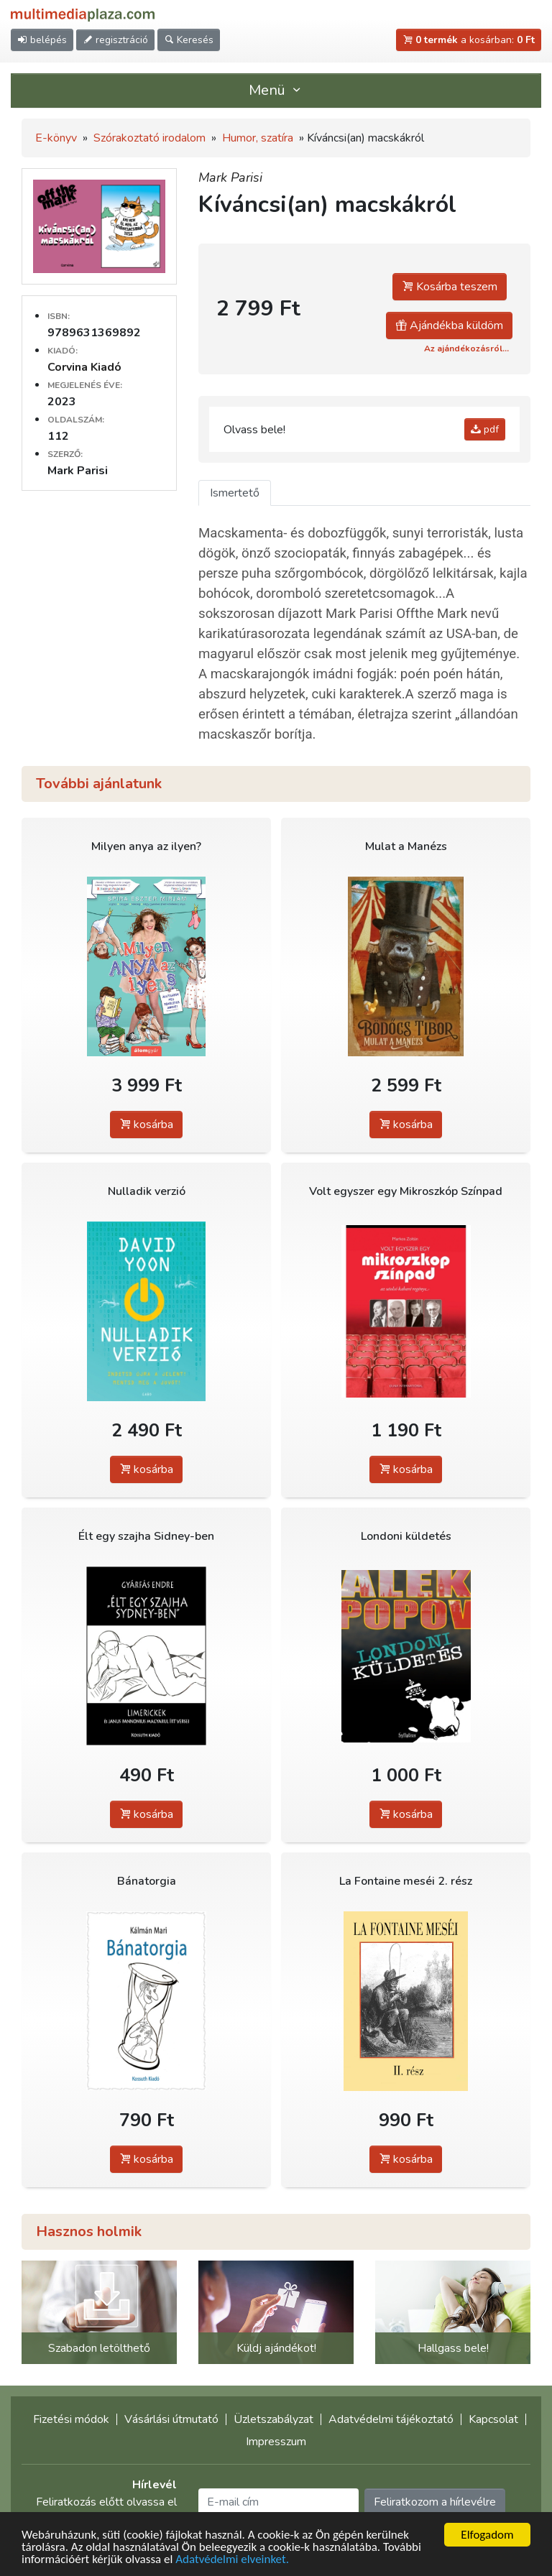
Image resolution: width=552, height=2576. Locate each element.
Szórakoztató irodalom (149, 138)
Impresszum (276, 2442)
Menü (276, 90)
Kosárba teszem (449, 287)
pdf (485, 429)
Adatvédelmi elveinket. (232, 2559)
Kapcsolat (493, 2419)
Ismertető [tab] (234, 493)
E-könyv (56, 138)
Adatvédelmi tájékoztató (391, 2419)
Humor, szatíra (257, 138)
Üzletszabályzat (273, 2419)
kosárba (146, 1124)
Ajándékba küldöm (449, 325)
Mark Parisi (230, 177)
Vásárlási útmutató (171, 2419)
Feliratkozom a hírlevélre (435, 2502)
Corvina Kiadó (84, 367)
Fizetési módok (71, 2419)
